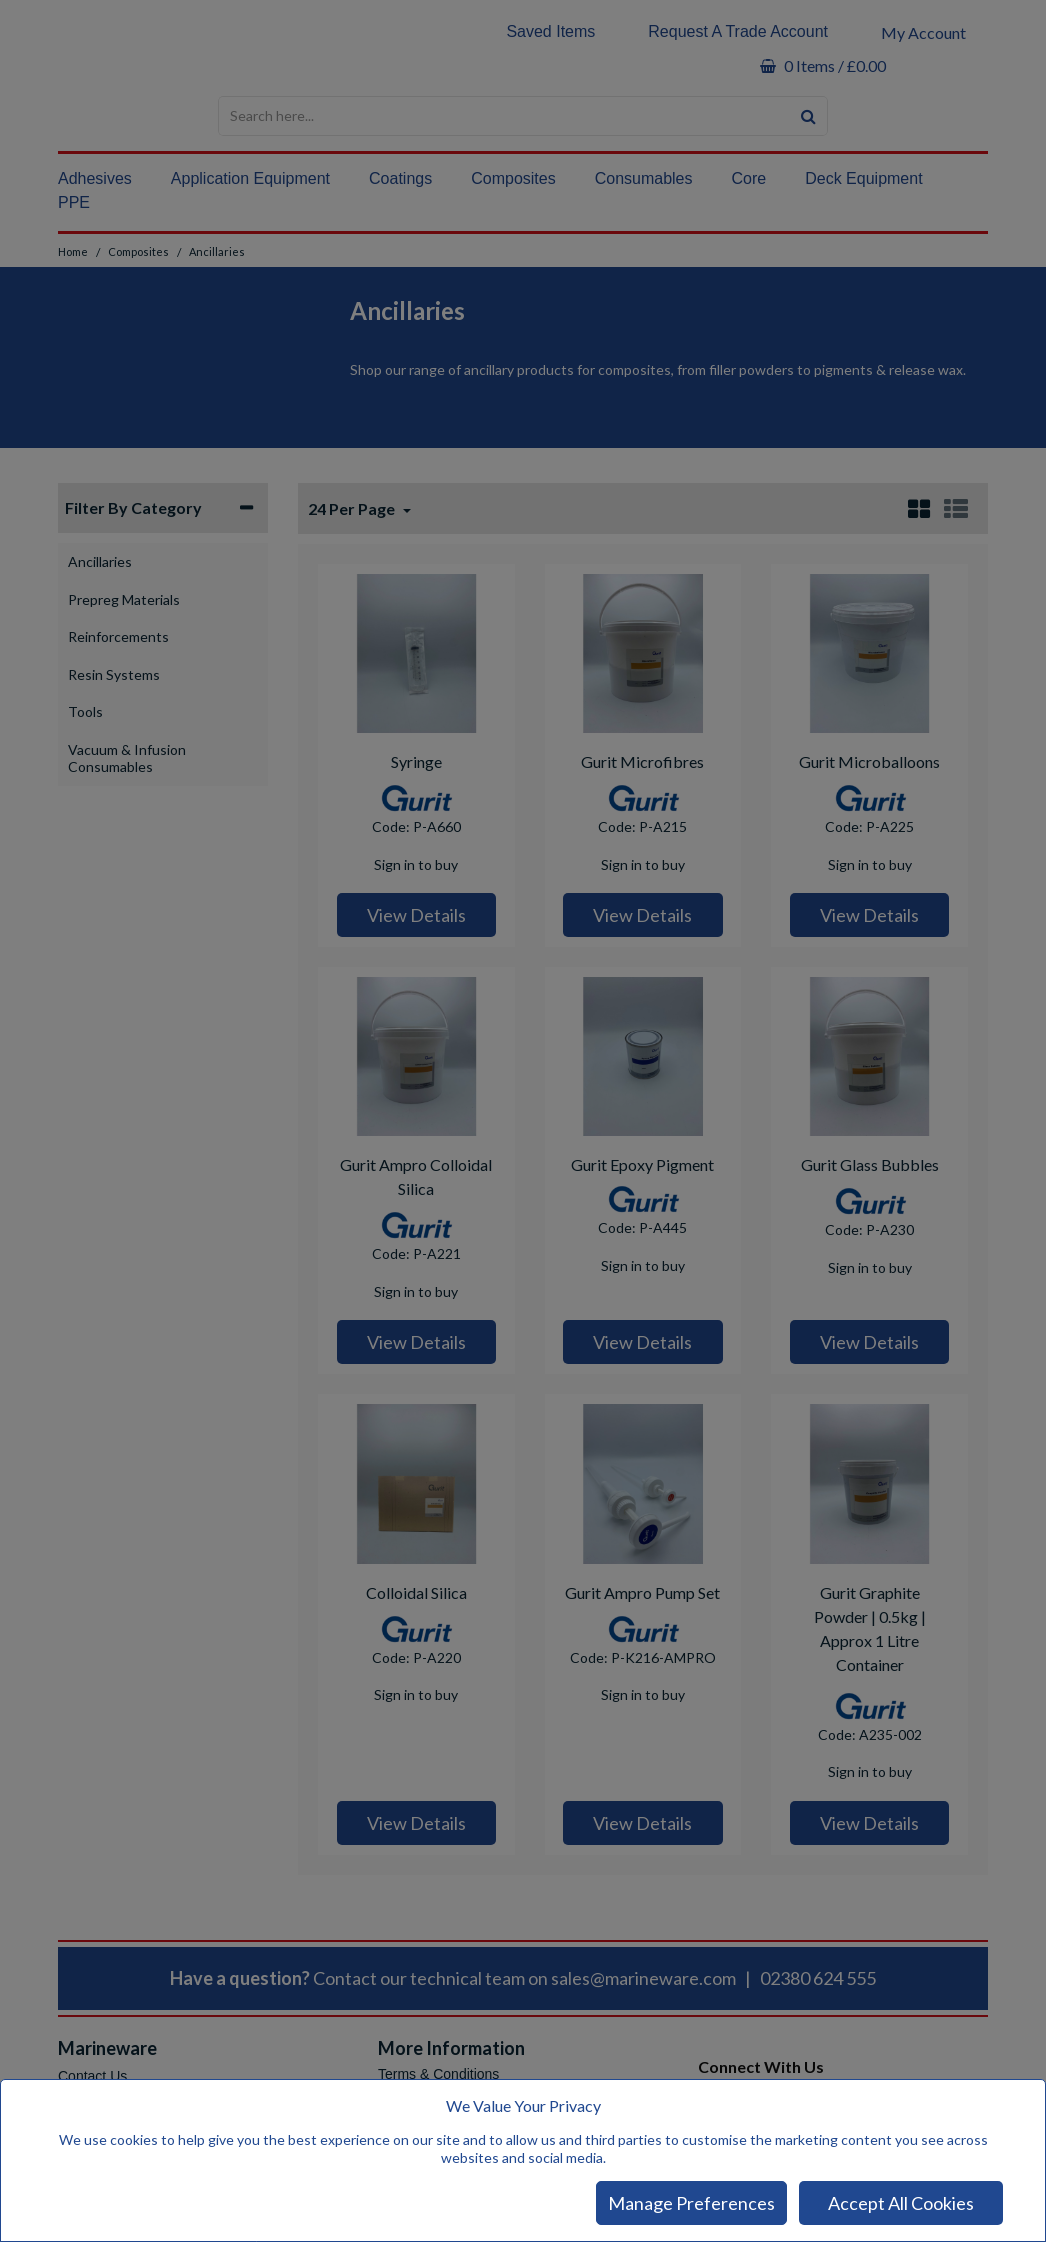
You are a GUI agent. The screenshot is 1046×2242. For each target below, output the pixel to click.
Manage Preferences (691, 2203)
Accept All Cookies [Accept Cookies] (901, 2203)
